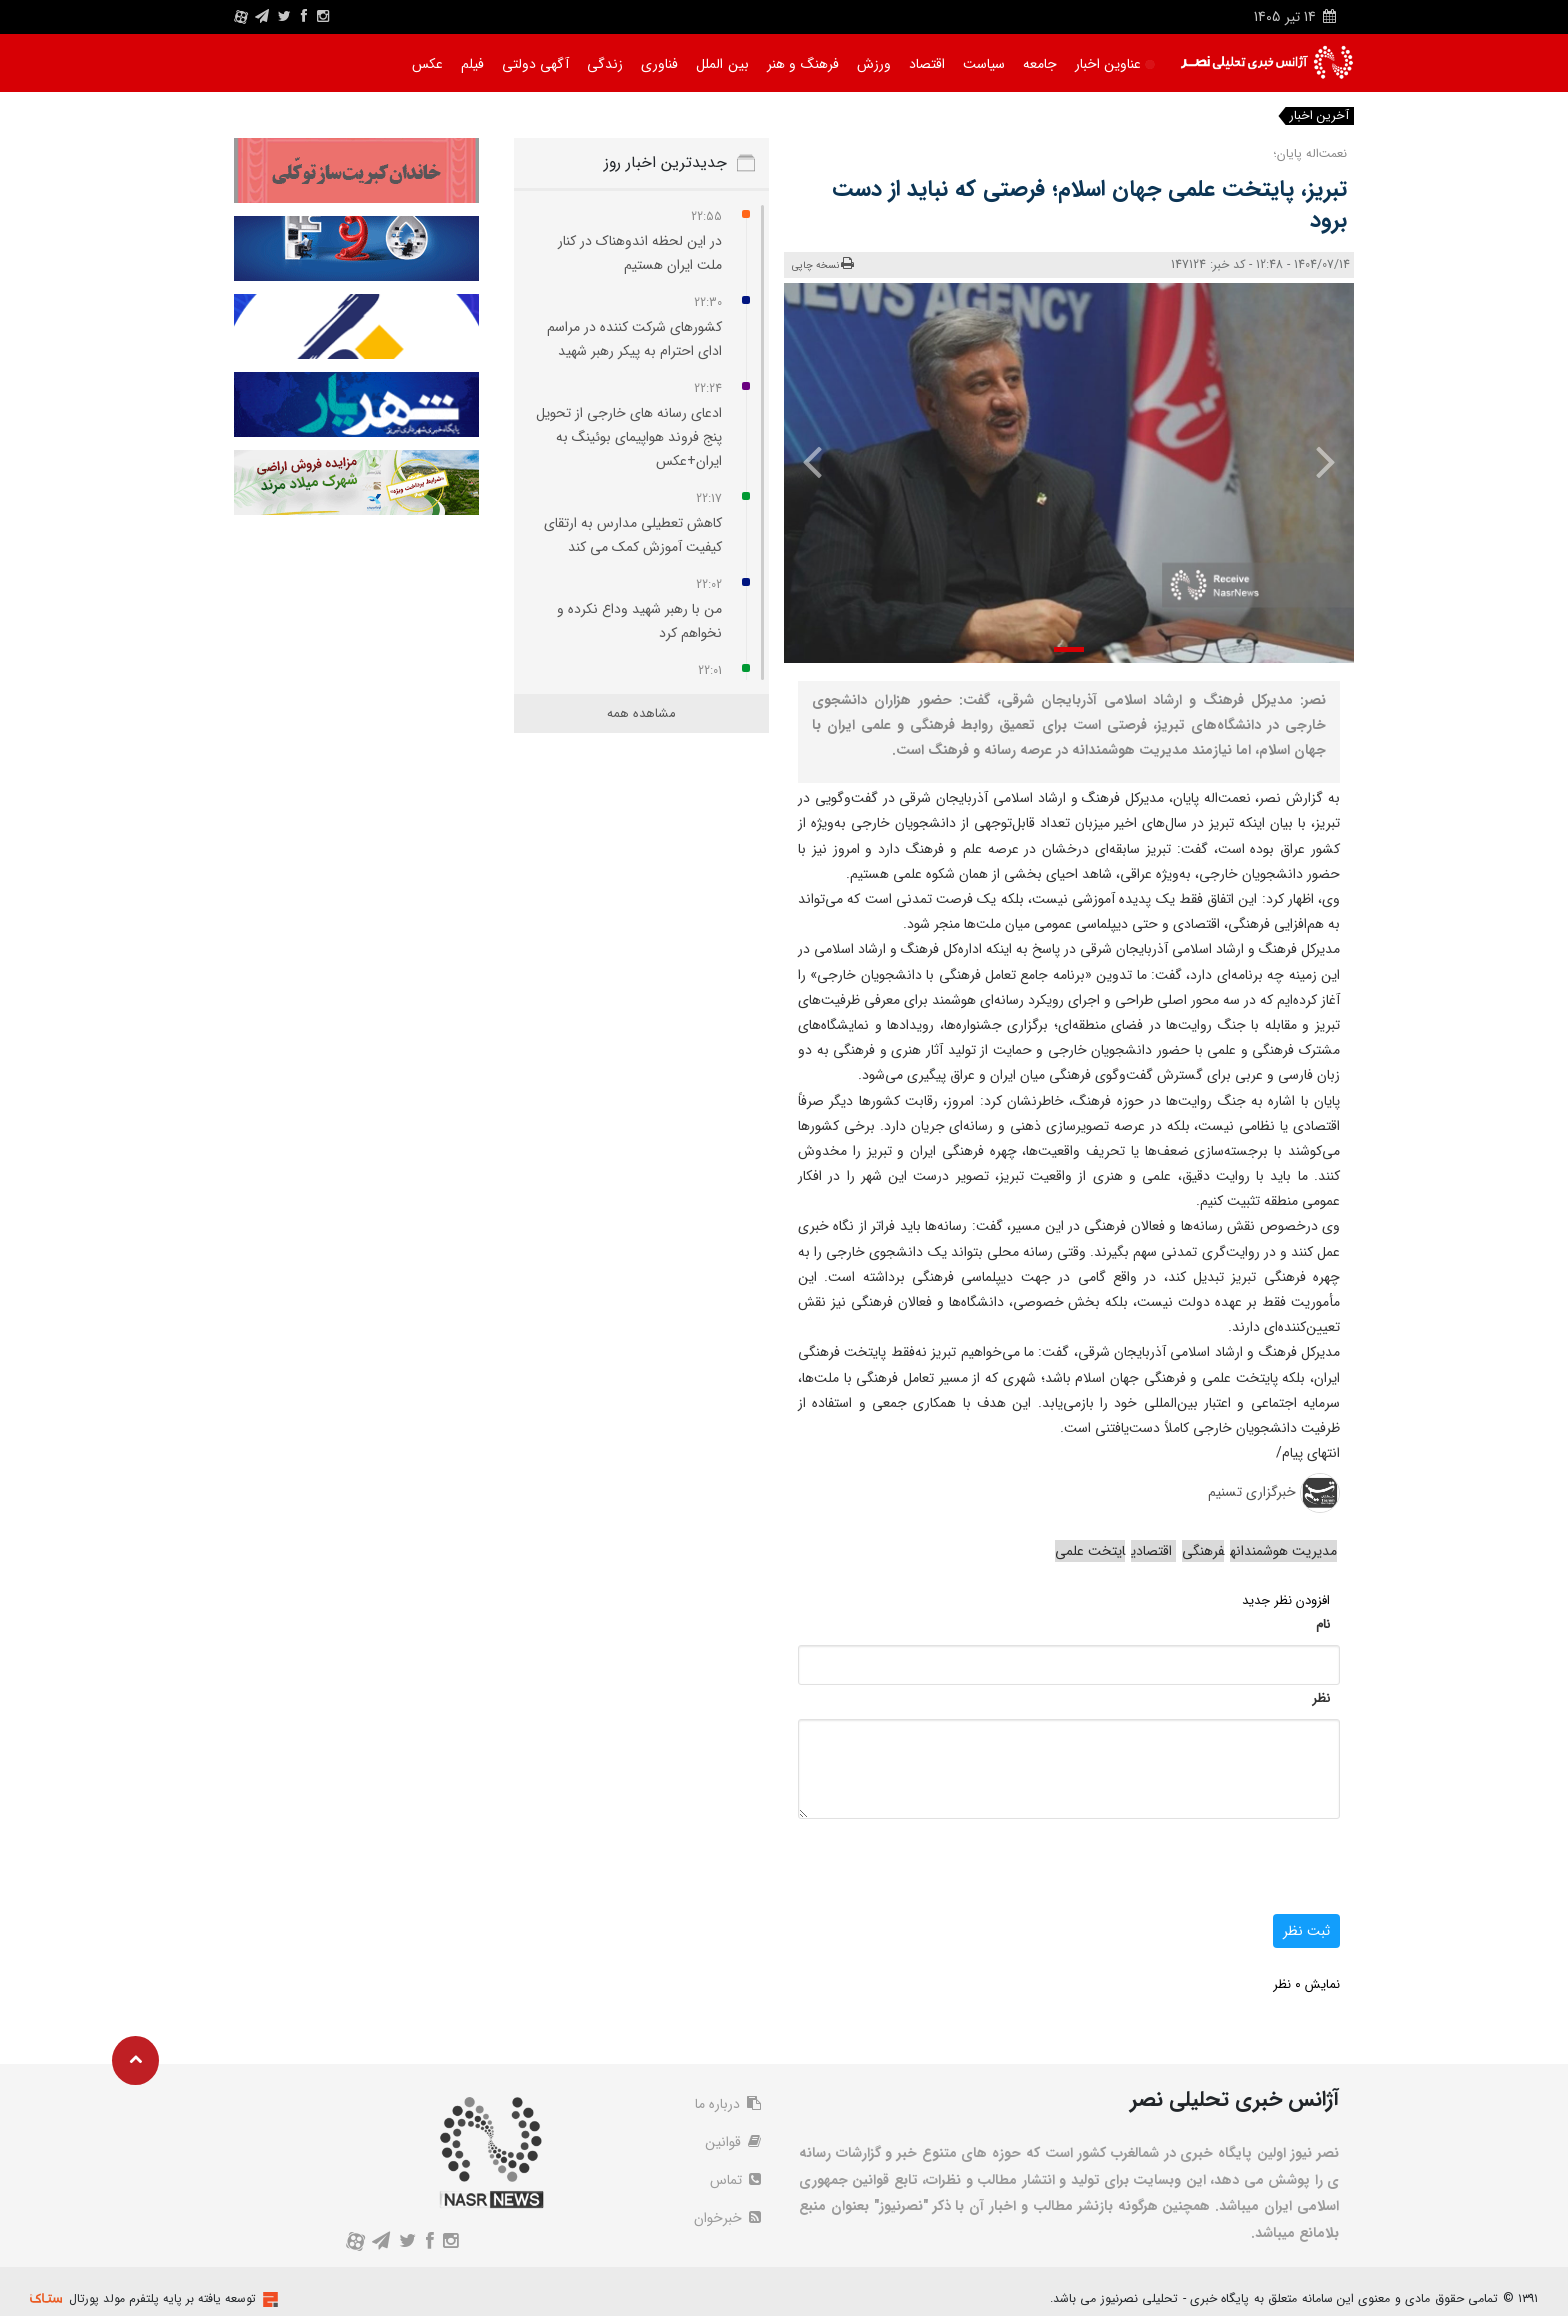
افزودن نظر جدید (1286, 1600)
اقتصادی (1153, 1551)
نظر (1321, 1698)
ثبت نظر (1306, 1931)
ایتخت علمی (1090, 1551)
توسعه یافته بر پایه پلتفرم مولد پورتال (162, 2298)
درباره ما (728, 2104)
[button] (1069, 649)
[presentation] (1311, 461)
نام (1323, 1624)
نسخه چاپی (823, 264)
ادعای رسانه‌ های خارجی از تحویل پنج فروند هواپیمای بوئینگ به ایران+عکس (629, 437)
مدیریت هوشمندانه (1283, 1551)
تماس (735, 2180)
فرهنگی (1203, 1551)
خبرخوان (727, 2218)
